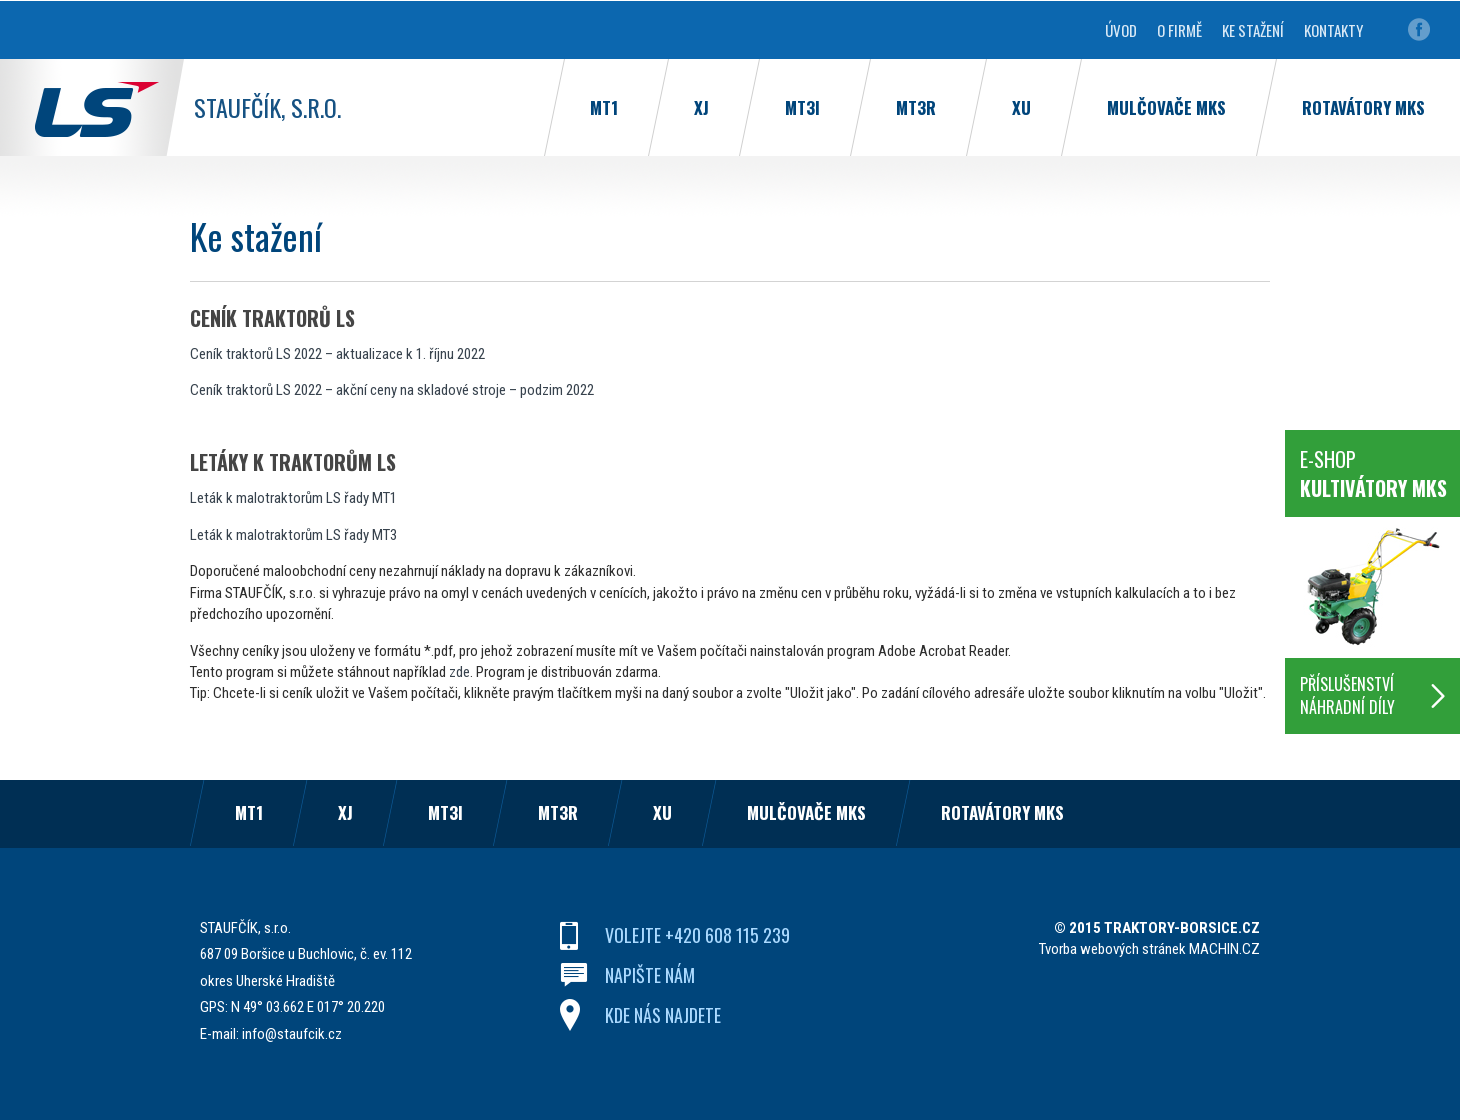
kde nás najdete (663, 1015)
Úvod (1121, 30)
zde (459, 672)
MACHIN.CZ (1224, 949)
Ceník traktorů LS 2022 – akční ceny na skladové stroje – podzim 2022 (392, 390)
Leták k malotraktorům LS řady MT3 (293, 535)
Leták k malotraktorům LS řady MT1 (293, 498)
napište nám (650, 975)
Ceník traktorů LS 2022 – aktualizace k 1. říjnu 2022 (337, 354)
